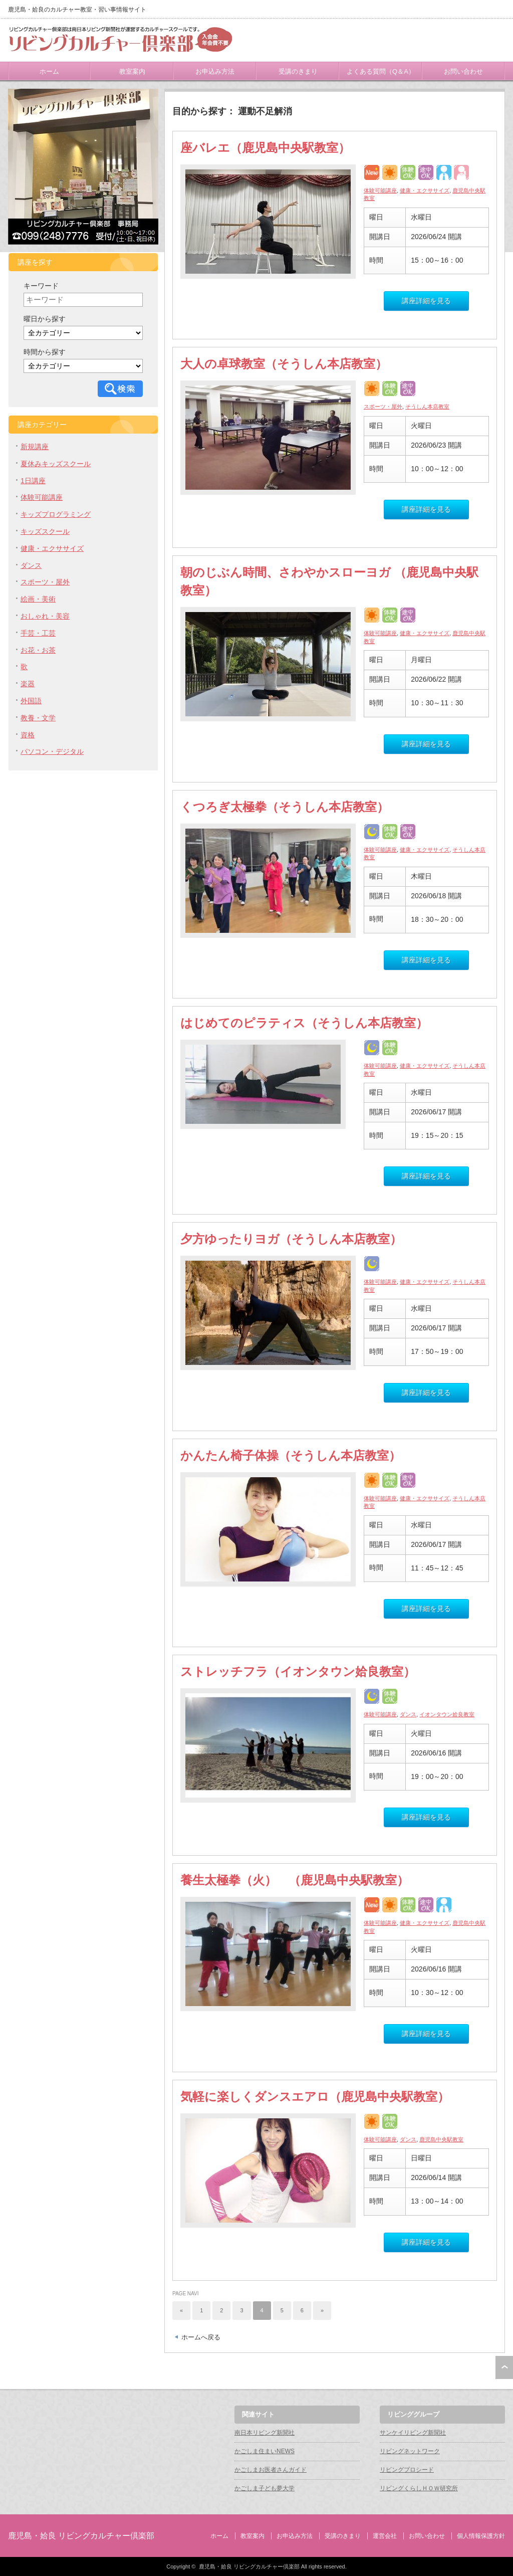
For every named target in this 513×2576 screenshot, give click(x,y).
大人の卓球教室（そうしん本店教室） (283, 363)
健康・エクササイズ (424, 190)
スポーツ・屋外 (383, 407)
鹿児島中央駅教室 (441, 2139)
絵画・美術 (38, 599)
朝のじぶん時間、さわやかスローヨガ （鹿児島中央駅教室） (329, 581)
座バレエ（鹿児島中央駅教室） (265, 147)
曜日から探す (45, 319)
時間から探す (45, 352)
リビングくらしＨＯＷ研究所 (419, 2488)
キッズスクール (45, 531)
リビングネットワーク (410, 2451)
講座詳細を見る (426, 301)
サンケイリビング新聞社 (413, 2432)
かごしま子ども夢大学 (264, 2488)
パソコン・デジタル (52, 751)
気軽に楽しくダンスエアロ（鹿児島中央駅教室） (314, 2096)
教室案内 (132, 71)
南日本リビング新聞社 (264, 2432)
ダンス (408, 1714)
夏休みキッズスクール (56, 464)
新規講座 (35, 447)
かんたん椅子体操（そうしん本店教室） (290, 1455)
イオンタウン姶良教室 (446, 1714)
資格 (28, 735)
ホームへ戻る (200, 2337)
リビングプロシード (407, 2469)
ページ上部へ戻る (504, 2367)
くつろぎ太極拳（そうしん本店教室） (284, 807)
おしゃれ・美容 (45, 616)
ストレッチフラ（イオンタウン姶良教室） (297, 1671)
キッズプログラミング (56, 514)
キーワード (41, 286)
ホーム (49, 71)
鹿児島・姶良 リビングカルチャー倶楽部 (81, 2535)
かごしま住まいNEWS (264, 2451)
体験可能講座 (380, 190)
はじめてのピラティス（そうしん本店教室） (304, 1023)
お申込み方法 (214, 71)
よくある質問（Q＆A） (381, 71)
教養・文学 (38, 718)
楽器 (28, 684)
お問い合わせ (463, 71)
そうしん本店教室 (427, 407)
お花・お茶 (38, 650)
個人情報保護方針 (481, 2535)
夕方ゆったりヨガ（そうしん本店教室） (291, 1239)
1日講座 (33, 481)
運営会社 (385, 2535)
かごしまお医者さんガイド (270, 2469)
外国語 (31, 701)
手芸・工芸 (38, 633)
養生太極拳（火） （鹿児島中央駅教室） (294, 1880)
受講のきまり (298, 71)
